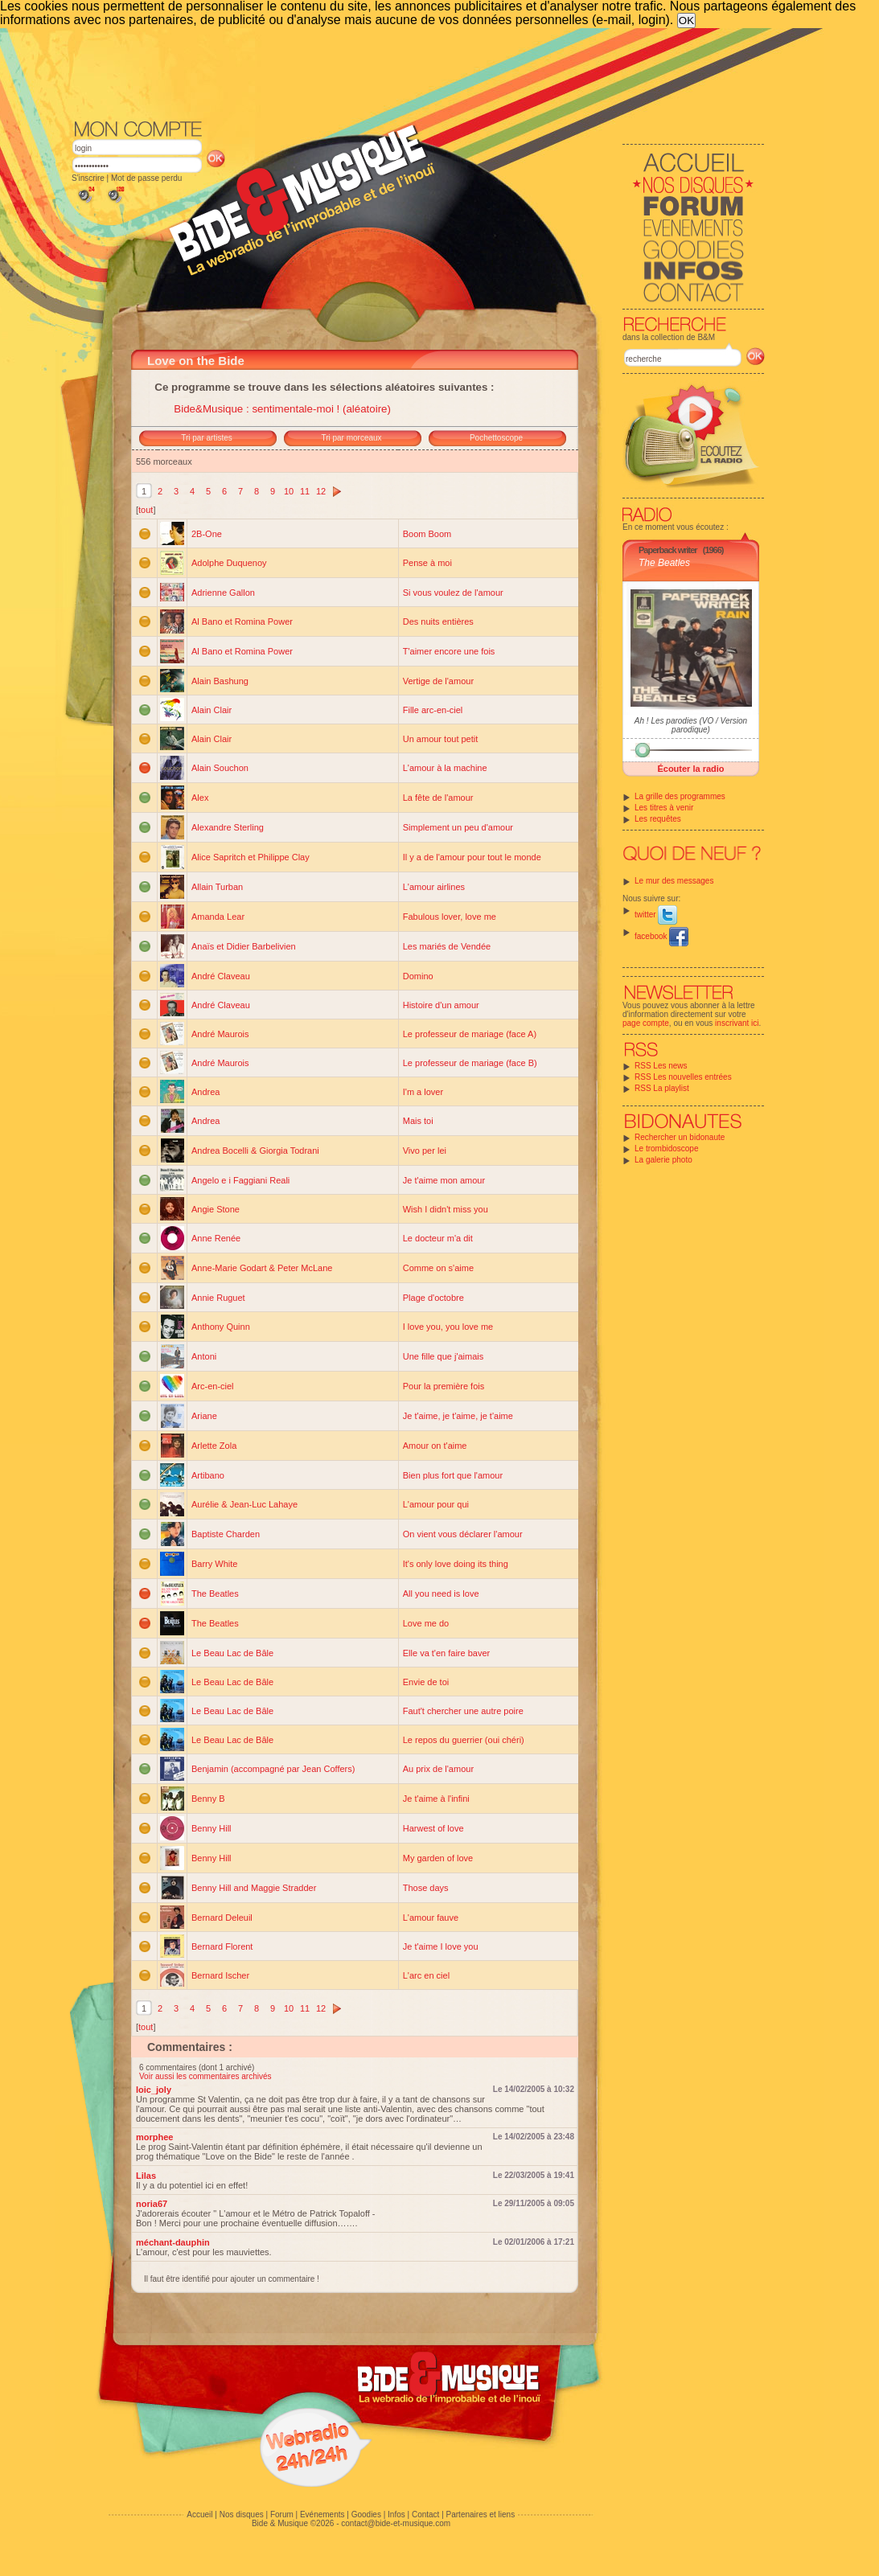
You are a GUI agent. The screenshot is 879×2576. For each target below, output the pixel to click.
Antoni (203, 1356)
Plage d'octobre (433, 1297)
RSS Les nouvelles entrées (683, 1077)
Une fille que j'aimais (443, 1356)
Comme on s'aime (438, 1268)
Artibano (207, 1475)
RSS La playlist (662, 1088)
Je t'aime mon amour (444, 1180)
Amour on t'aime (435, 1445)
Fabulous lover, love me (449, 916)
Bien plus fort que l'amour (453, 1475)
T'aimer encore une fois (449, 651)
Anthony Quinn (220, 1326)
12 (321, 491)
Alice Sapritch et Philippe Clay (250, 857)
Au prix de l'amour (438, 1769)
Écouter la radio (690, 768)
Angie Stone (215, 1209)
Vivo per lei (424, 1150)
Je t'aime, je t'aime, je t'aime (458, 1416)
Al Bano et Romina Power (242, 621)
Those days (426, 1888)
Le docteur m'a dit (438, 1238)
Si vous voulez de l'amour (453, 592)
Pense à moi (427, 563)
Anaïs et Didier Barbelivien (243, 946)
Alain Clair (211, 710)
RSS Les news (661, 1065)
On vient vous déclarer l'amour (463, 1534)
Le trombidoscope (667, 1148)
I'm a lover (423, 1092)
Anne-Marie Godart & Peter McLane (261, 1268)
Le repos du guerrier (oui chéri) (463, 1740)
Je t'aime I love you (441, 1946)
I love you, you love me (448, 1326)
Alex (199, 797)
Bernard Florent (222, 1946)
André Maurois (220, 1034)
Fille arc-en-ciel (433, 710)
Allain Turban (217, 887)
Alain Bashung (220, 681)
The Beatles (664, 562)
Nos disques (242, 2514)
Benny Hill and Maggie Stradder (253, 1888)
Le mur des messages (674, 880)
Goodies (366, 2514)
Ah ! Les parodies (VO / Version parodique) (691, 725)
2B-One (206, 534)
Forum (282, 2514)
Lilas (146, 2175)
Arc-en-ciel (212, 1386)
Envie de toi (426, 1682)
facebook (661, 936)
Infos (396, 2514)
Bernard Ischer (220, 1975)
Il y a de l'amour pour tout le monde (472, 857)
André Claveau (220, 976)
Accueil (199, 2514)
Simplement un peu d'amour (458, 827)
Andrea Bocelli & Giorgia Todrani (255, 1150)
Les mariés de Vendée (447, 946)
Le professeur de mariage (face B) (470, 1063)
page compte (645, 1023)
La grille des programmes (680, 796)
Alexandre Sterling (227, 827)
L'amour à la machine (445, 768)
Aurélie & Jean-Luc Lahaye (244, 1504)
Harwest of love (433, 1828)
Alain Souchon (220, 768)
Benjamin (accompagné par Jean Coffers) (273, 1769)
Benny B (208, 1798)
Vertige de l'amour (438, 681)
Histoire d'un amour (441, 1005)
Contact (425, 2514)
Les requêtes (658, 818)
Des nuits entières (438, 621)
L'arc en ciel (426, 1975)
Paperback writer (668, 550)
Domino (418, 976)
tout (145, 510)
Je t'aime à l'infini (436, 1798)
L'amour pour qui (436, 1504)
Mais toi (418, 1121)
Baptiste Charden (225, 1534)
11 (305, 491)
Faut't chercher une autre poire (463, 1711)
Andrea (205, 1092)
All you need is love (441, 1593)
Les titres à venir (664, 807)
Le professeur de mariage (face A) (469, 1034)
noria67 (151, 2204)
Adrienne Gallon (223, 592)
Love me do (426, 1623)
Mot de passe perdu (146, 178)
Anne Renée (215, 1238)
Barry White (214, 1564)
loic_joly (153, 2089)
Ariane (204, 1416)
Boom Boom (427, 534)
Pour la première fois (444, 1386)
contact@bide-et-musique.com (395, 2523)
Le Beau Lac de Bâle (232, 1653)
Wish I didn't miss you (445, 1209)
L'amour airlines (434, 887)
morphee (154, 2137)
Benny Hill (211, 1828)
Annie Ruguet (218, 1297)
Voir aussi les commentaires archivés (205, 2076)
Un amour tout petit (441, 739)
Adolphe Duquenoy (229, 563)
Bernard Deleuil (222, 1917)
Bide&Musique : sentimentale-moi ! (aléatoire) (282, 409)
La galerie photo (663, 1159)
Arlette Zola (213, 1445)
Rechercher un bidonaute (680, 1137)
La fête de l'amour (438, 797)
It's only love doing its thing (455, 1564)
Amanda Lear (217, 916)
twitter (656, 914)
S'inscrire (88, 178)
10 (289, 491)
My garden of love (438, 1858)
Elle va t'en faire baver (447, 1653)
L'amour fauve (430, 1917)
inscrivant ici (736, 1023)
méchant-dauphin (173, 2242)
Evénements (322, 2514)
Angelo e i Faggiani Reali (240, 1180)
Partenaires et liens (480, 2514)
